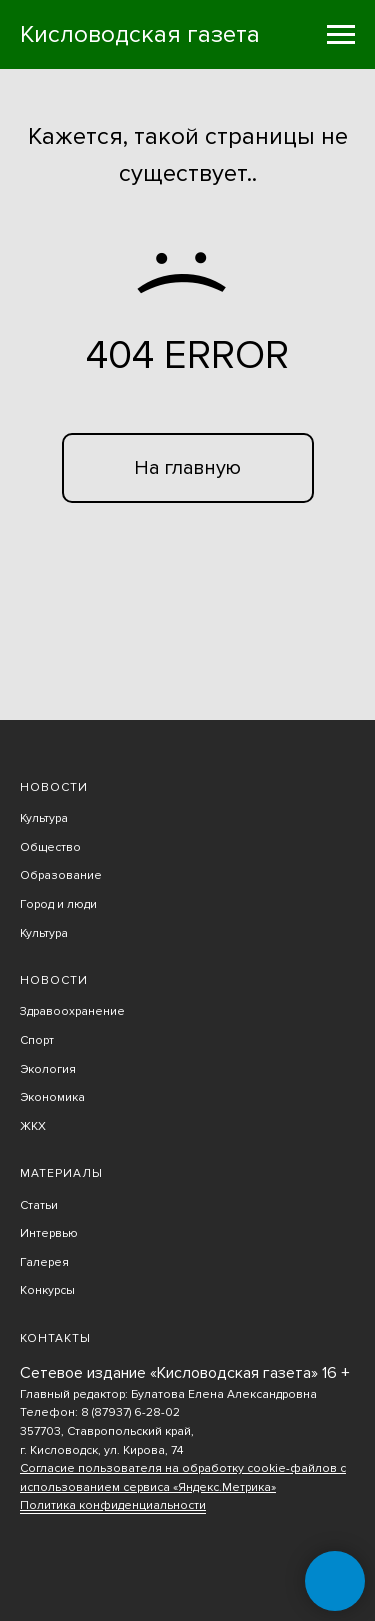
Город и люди (58, 904)
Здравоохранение (72, 1011)
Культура (44, 818)
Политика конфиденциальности (113, 1505)
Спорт (37, 1040)
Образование (61, 875)
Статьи (39, 1205)
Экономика (52, 1097)
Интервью (49, 1233)
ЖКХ (33, 1126)
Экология (48, 1069)
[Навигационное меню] (341, 35)
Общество (50, 847)
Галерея (44, 1262)
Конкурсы (47, 1290)
